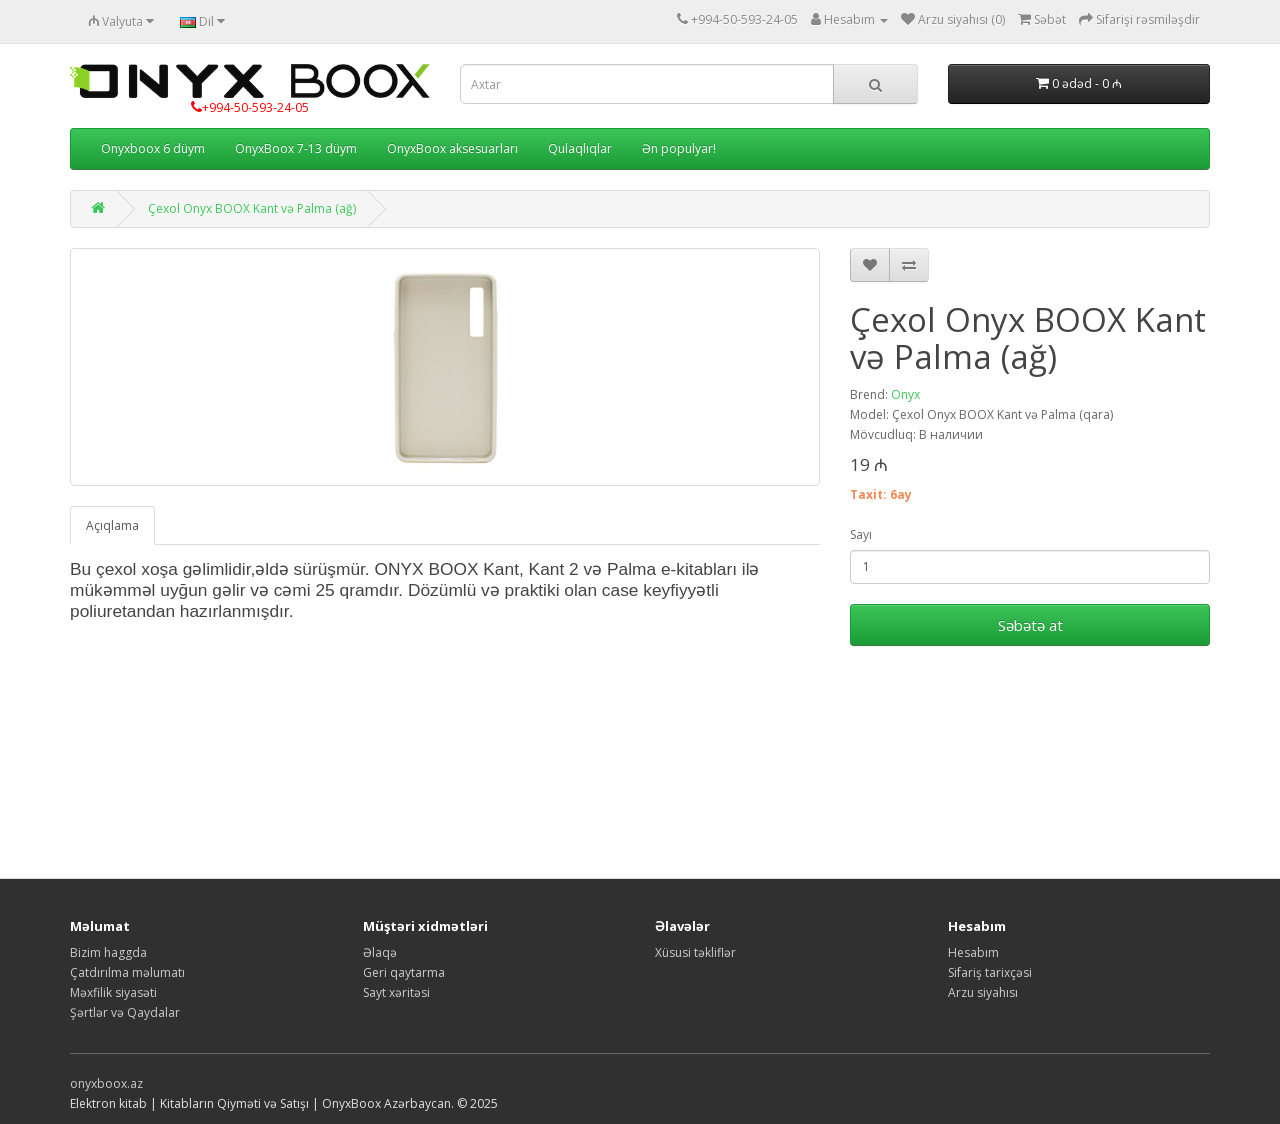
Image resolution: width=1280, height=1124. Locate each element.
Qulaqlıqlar (580, 148)
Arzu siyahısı (983, 992)
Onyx (905, 394)
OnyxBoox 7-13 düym (296, 148)
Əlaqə (380, 952)
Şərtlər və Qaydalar (125, 1012)
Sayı (861, 534)
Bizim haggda (108, 952)
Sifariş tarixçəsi (990, 972)
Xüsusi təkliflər (695, 952)
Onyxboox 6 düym (153, 148)
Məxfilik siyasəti (113, 992)
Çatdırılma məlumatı (127, 972)
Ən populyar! (679, 148)
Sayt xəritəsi (396, 992)
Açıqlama (112, 525)
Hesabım (973, 952)
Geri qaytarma (404, 972)
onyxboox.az (106, 1083)
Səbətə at (1030, 625)
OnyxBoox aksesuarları (452, 148)
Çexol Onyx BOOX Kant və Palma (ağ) (252, 208)
